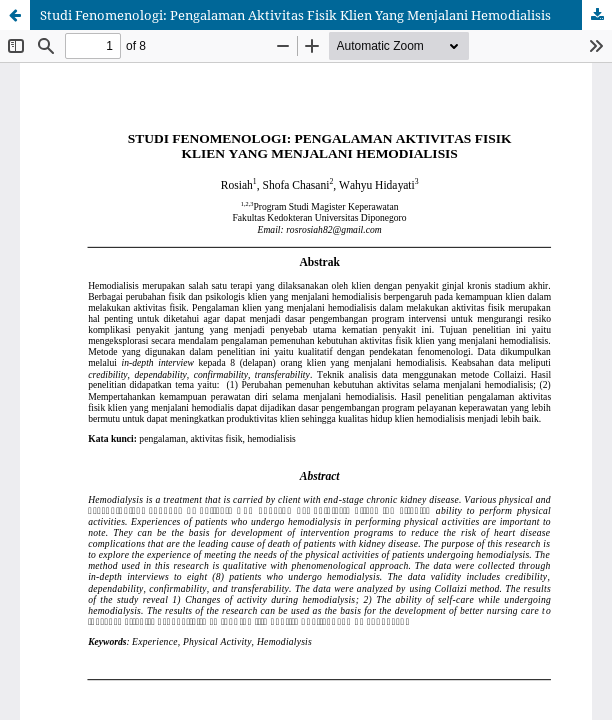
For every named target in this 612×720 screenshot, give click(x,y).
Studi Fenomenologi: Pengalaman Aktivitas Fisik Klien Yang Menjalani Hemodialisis (295, 15)
